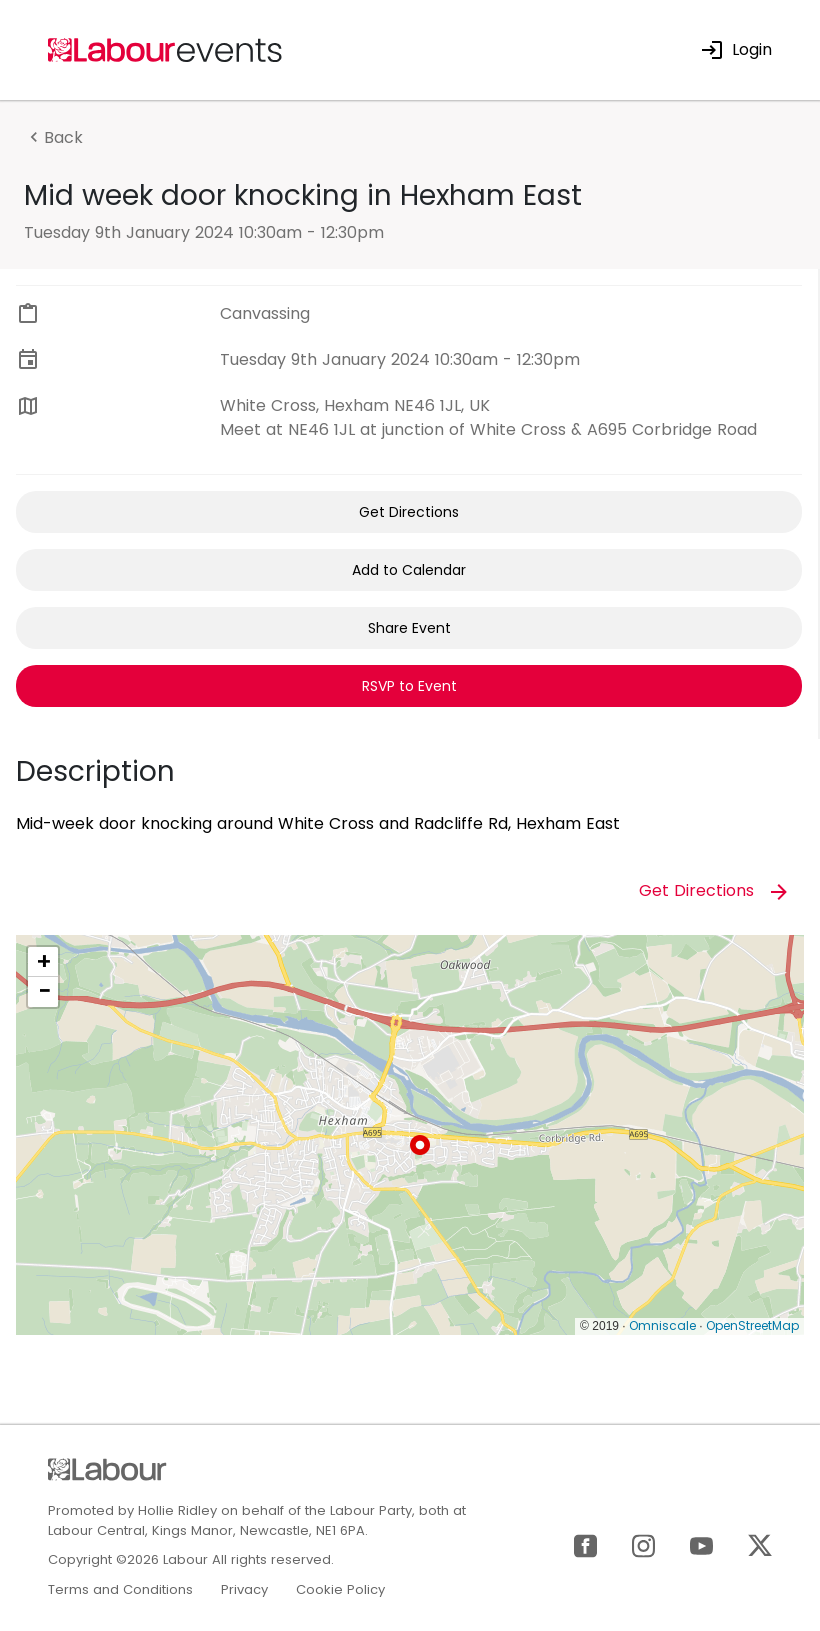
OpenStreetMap (752, 1325)
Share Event (409, 628)
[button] (420, 1145)
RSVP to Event (409, 686)
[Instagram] (643, 1544)
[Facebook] (585, 1544)
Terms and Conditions (120, 1589)
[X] (760, 1544)
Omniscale (662, 1325)
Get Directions (409, 512)
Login (736, 49)
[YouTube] (701, 1544)
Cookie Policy (340, 1589)
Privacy (244, 1589)
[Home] (166, 48)
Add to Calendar (409, 570)
